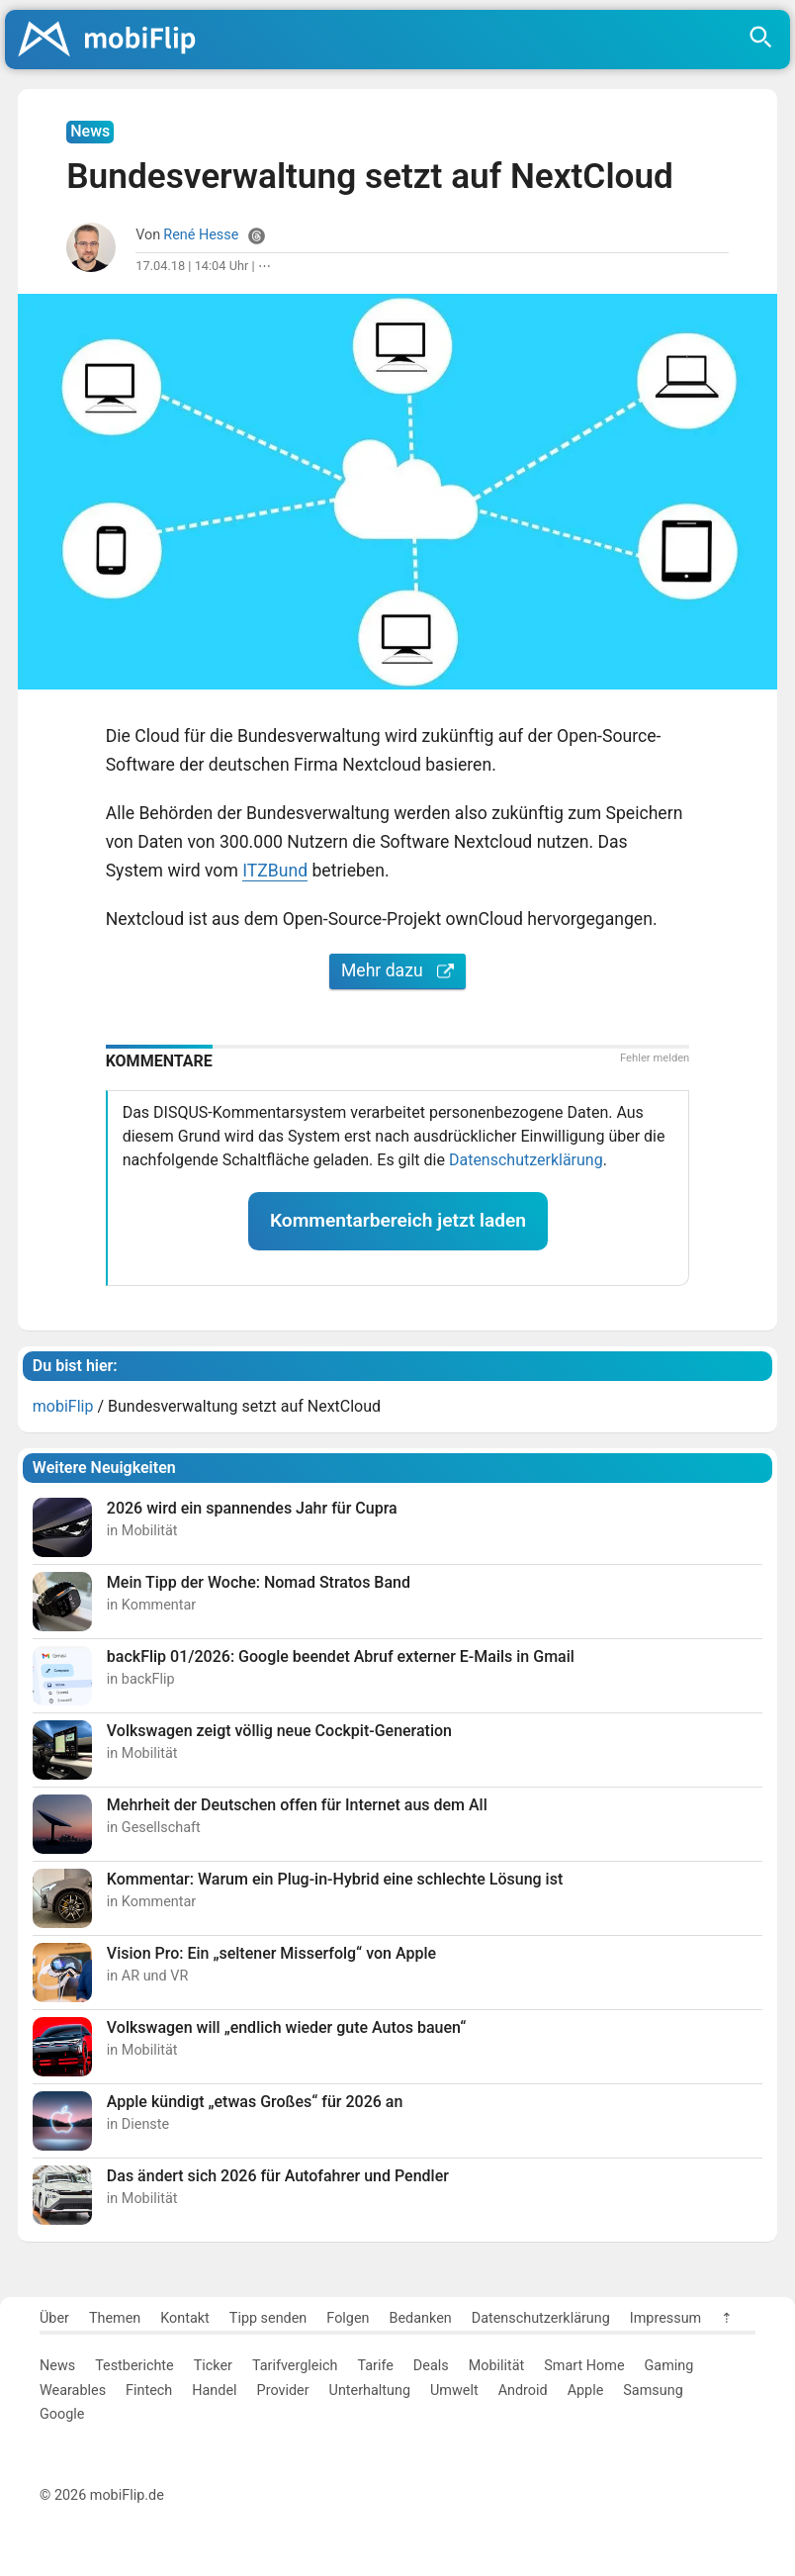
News (57, 2365)
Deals (431, 2365)
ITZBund (275, 870)
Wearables (73, 2390)
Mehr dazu (397, 970)
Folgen (347, 2318)
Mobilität (497, 2365)
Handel (214, 2390)
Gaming (669, 2365)
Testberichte (134, 2365)
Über (54, 2318)
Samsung (652, 2390)
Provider (283, 2390)
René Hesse (200, 235)
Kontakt (185, 2318)
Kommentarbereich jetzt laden (398, 1220)
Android (523, 2390)
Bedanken (421, 2318)
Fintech (149, 2390)
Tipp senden (268, 2318)
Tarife (375, 2365)
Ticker (213, 2365)
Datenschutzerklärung (526, 1159)
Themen (114, 2318)
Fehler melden (654, 1058)
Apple (586, 2390)
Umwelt (454, 2390)
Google (62, 2414)
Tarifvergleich (294, 2365)
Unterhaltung (369, 2390)
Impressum (665, 2318)
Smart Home (584, 2365)
